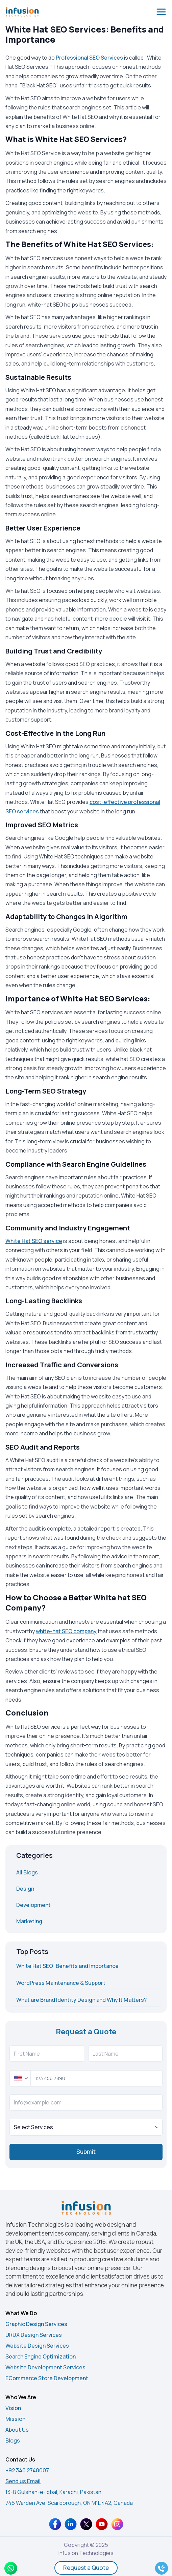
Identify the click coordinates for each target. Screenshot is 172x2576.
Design (25, 1888)
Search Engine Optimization (40, 2356)
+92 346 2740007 (27, 2470)
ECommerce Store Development (46, 2378)
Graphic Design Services (36, 2324)
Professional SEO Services (89, 57)
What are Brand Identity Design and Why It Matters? (81, 1999)
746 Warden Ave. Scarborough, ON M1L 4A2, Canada (69, 2503)
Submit (86, 2152)
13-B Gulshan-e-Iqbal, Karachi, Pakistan (53, 2492)
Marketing (29, 1921)
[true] (86, 2127)
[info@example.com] (86, 2102)
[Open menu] (161, 11)
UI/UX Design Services (33, 2335)
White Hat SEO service (33, 1241)
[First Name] (47, 2053)
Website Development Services (45, 2367)
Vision (13, 2408)
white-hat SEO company (66, 1631)
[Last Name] (125, 2053)
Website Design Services (37, 2345)
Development (33, 1905)
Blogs (12, 2440)
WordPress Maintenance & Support (60, 1983)
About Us (17, 2429)
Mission (15, 2419)
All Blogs (27, 1872)
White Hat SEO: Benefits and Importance (67, 1966)
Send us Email (23, 2481)
